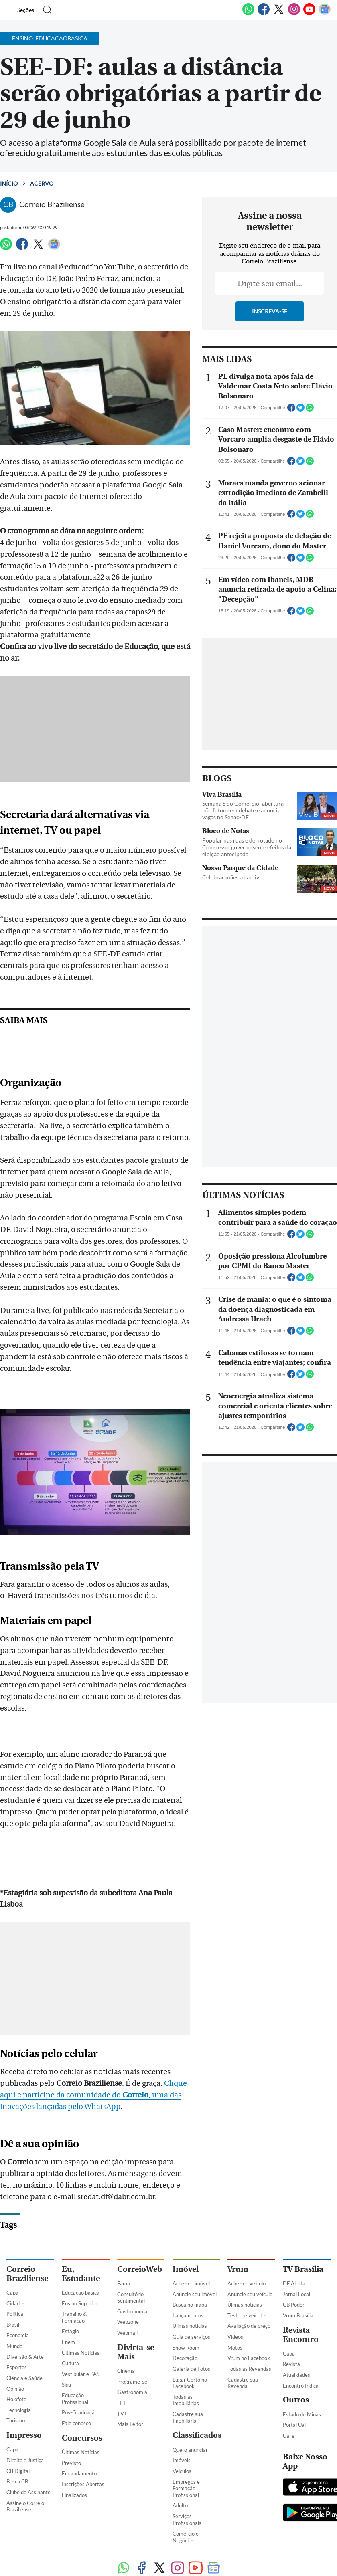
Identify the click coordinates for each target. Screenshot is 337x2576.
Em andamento (79, 2430)
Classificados (197, 2392)
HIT (121, 2360)
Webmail (127, 2290)
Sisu (66, 2342)
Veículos (182, 2428)
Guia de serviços (191, 2294)
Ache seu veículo (246, 2240)
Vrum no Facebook (248, 2315)
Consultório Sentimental (131, 2254)
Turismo (15, 2377)
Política (14, 2271)
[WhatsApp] (248, 13)
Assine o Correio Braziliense (25, 2463)
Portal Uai (294, 2382)
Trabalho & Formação (74, 2274)
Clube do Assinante (28, 2449)
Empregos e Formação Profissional (186, 2445)
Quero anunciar (190, 2407)
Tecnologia (18, 2367)
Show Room (186, 2304)
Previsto (71, 2420)
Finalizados (74, 2452)
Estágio (70, 2288)
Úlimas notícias (190, 2283)
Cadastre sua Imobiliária (188, 2374)
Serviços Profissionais (187, 2476)
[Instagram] (294, 13)
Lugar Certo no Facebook (190, 2340)
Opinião (15, 2346)
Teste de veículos (247, 2272)
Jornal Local (296, 2251)
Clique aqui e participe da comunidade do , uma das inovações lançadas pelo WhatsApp (102, 2052)
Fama (123, 2240)
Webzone (128, 2279)
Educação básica (80, 2250)
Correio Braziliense (27, 2231)
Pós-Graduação (79, 2369)
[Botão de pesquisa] (45, 10)
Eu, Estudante (81, 2231)
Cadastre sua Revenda (242, 2340)
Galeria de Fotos (191, 2326)
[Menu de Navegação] (21, 10)
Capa (12, 2250)
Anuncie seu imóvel (195, 2251)
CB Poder (294, 2262)
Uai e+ (290, 2393)
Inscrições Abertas (83, 2441)
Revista (291, 2321)
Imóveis (182, 2417)
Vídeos (235, 2294)
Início (9, 183)
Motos (234, 2304)
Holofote (16, 2356)
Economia (17, 2292)
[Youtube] (309, 13)
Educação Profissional (75, 2355)
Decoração (185, 2315)
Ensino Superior (79, 2260)
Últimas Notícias (80, 2310)
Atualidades (296, 2332)
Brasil (12, 2282)
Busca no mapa (190, 2262)
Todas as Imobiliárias (186, 2357)
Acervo (41, 183)
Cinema (126, 2328)
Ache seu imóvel (191, 2240)
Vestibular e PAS (80, 2331)
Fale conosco (76, 2380)
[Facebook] (264, 13)
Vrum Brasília (298, 2272)
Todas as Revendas (249, 2326)
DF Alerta (294, 2240)
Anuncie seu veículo (249, 2251)
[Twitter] (279, 13)
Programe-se (132, 2339)
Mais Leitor (130, 2381)
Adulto (180, 2462)
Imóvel (186, 2226)
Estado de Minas (302, 2371)
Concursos (82, 2395)
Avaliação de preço (248, 2283)
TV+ (122, 2371)
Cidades (15, 2260)
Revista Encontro (301, 2292)
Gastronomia (132, 2268)
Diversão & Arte (25, 2314)
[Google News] (325, 13)
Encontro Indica (301, 2343)
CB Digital (18, 2428)
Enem (68, 2299)
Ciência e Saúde (24, 2335)
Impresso (24, 2392)
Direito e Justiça (25, 2417)
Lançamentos (188, 2272)
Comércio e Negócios (186, 2494)
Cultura (70, 2320)
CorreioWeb (139, 2226)
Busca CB (17, 2438)
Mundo (14, 2303)
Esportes (16, 2324)
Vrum (237, 2226)
